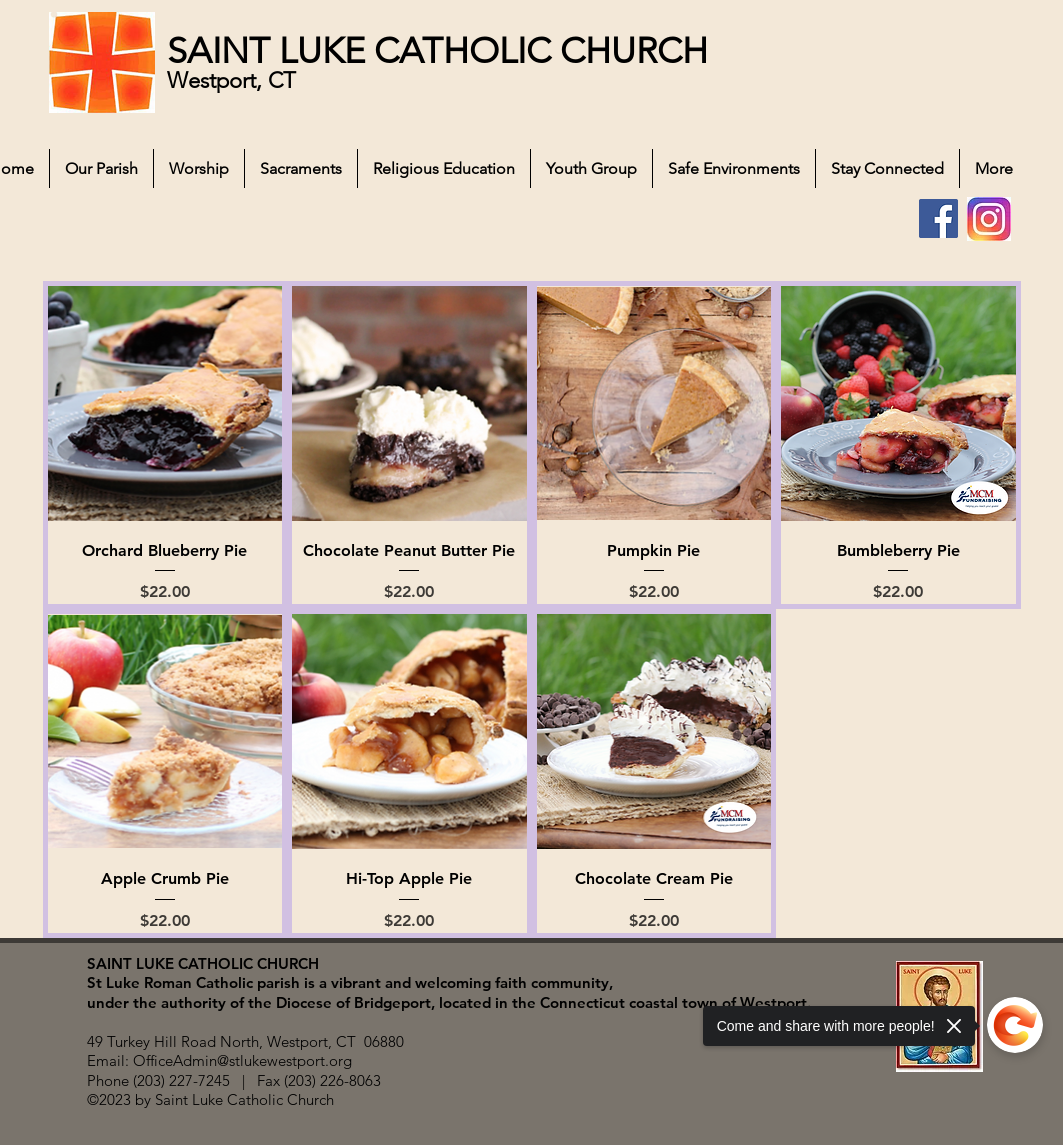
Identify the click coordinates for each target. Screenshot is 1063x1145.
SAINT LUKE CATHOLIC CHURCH (437, 50)
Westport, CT (234, 80)
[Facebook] (938, 218)
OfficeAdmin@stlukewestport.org (242, 1060)
